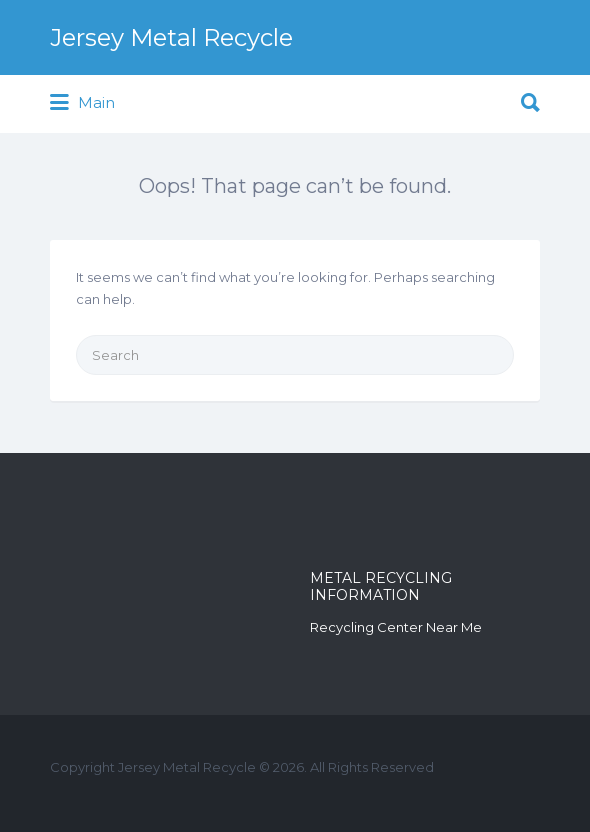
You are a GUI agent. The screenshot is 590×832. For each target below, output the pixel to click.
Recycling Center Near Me (396, 627)
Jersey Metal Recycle (171, 37)
